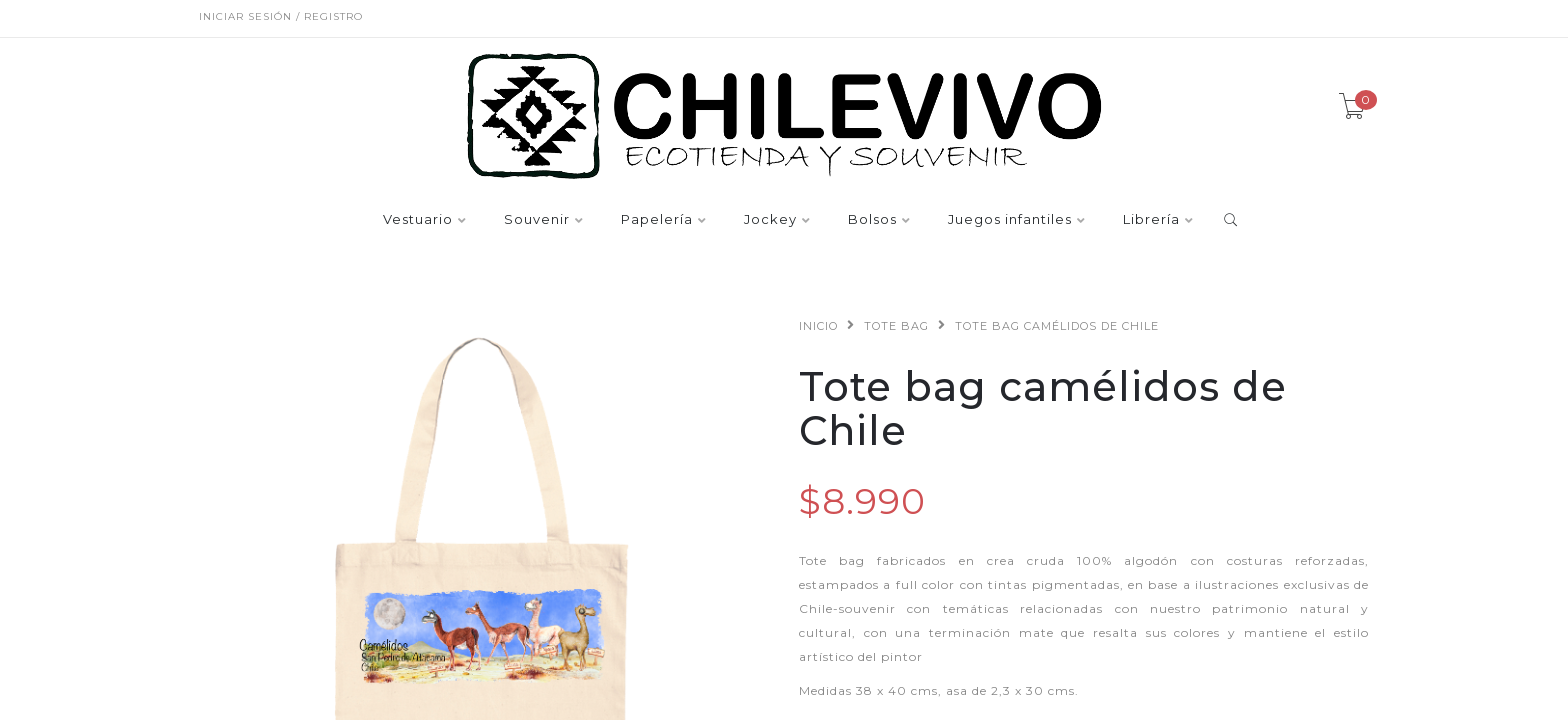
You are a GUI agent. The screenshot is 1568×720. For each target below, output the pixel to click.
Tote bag (896, 326)
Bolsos (872, 220)
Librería (1151, 220)
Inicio (818, 326)
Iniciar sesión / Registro (281, 16)
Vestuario (418, 220)
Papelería (657, 220)
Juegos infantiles (1010, 220)
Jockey (770, 220)
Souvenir (537, 220)
